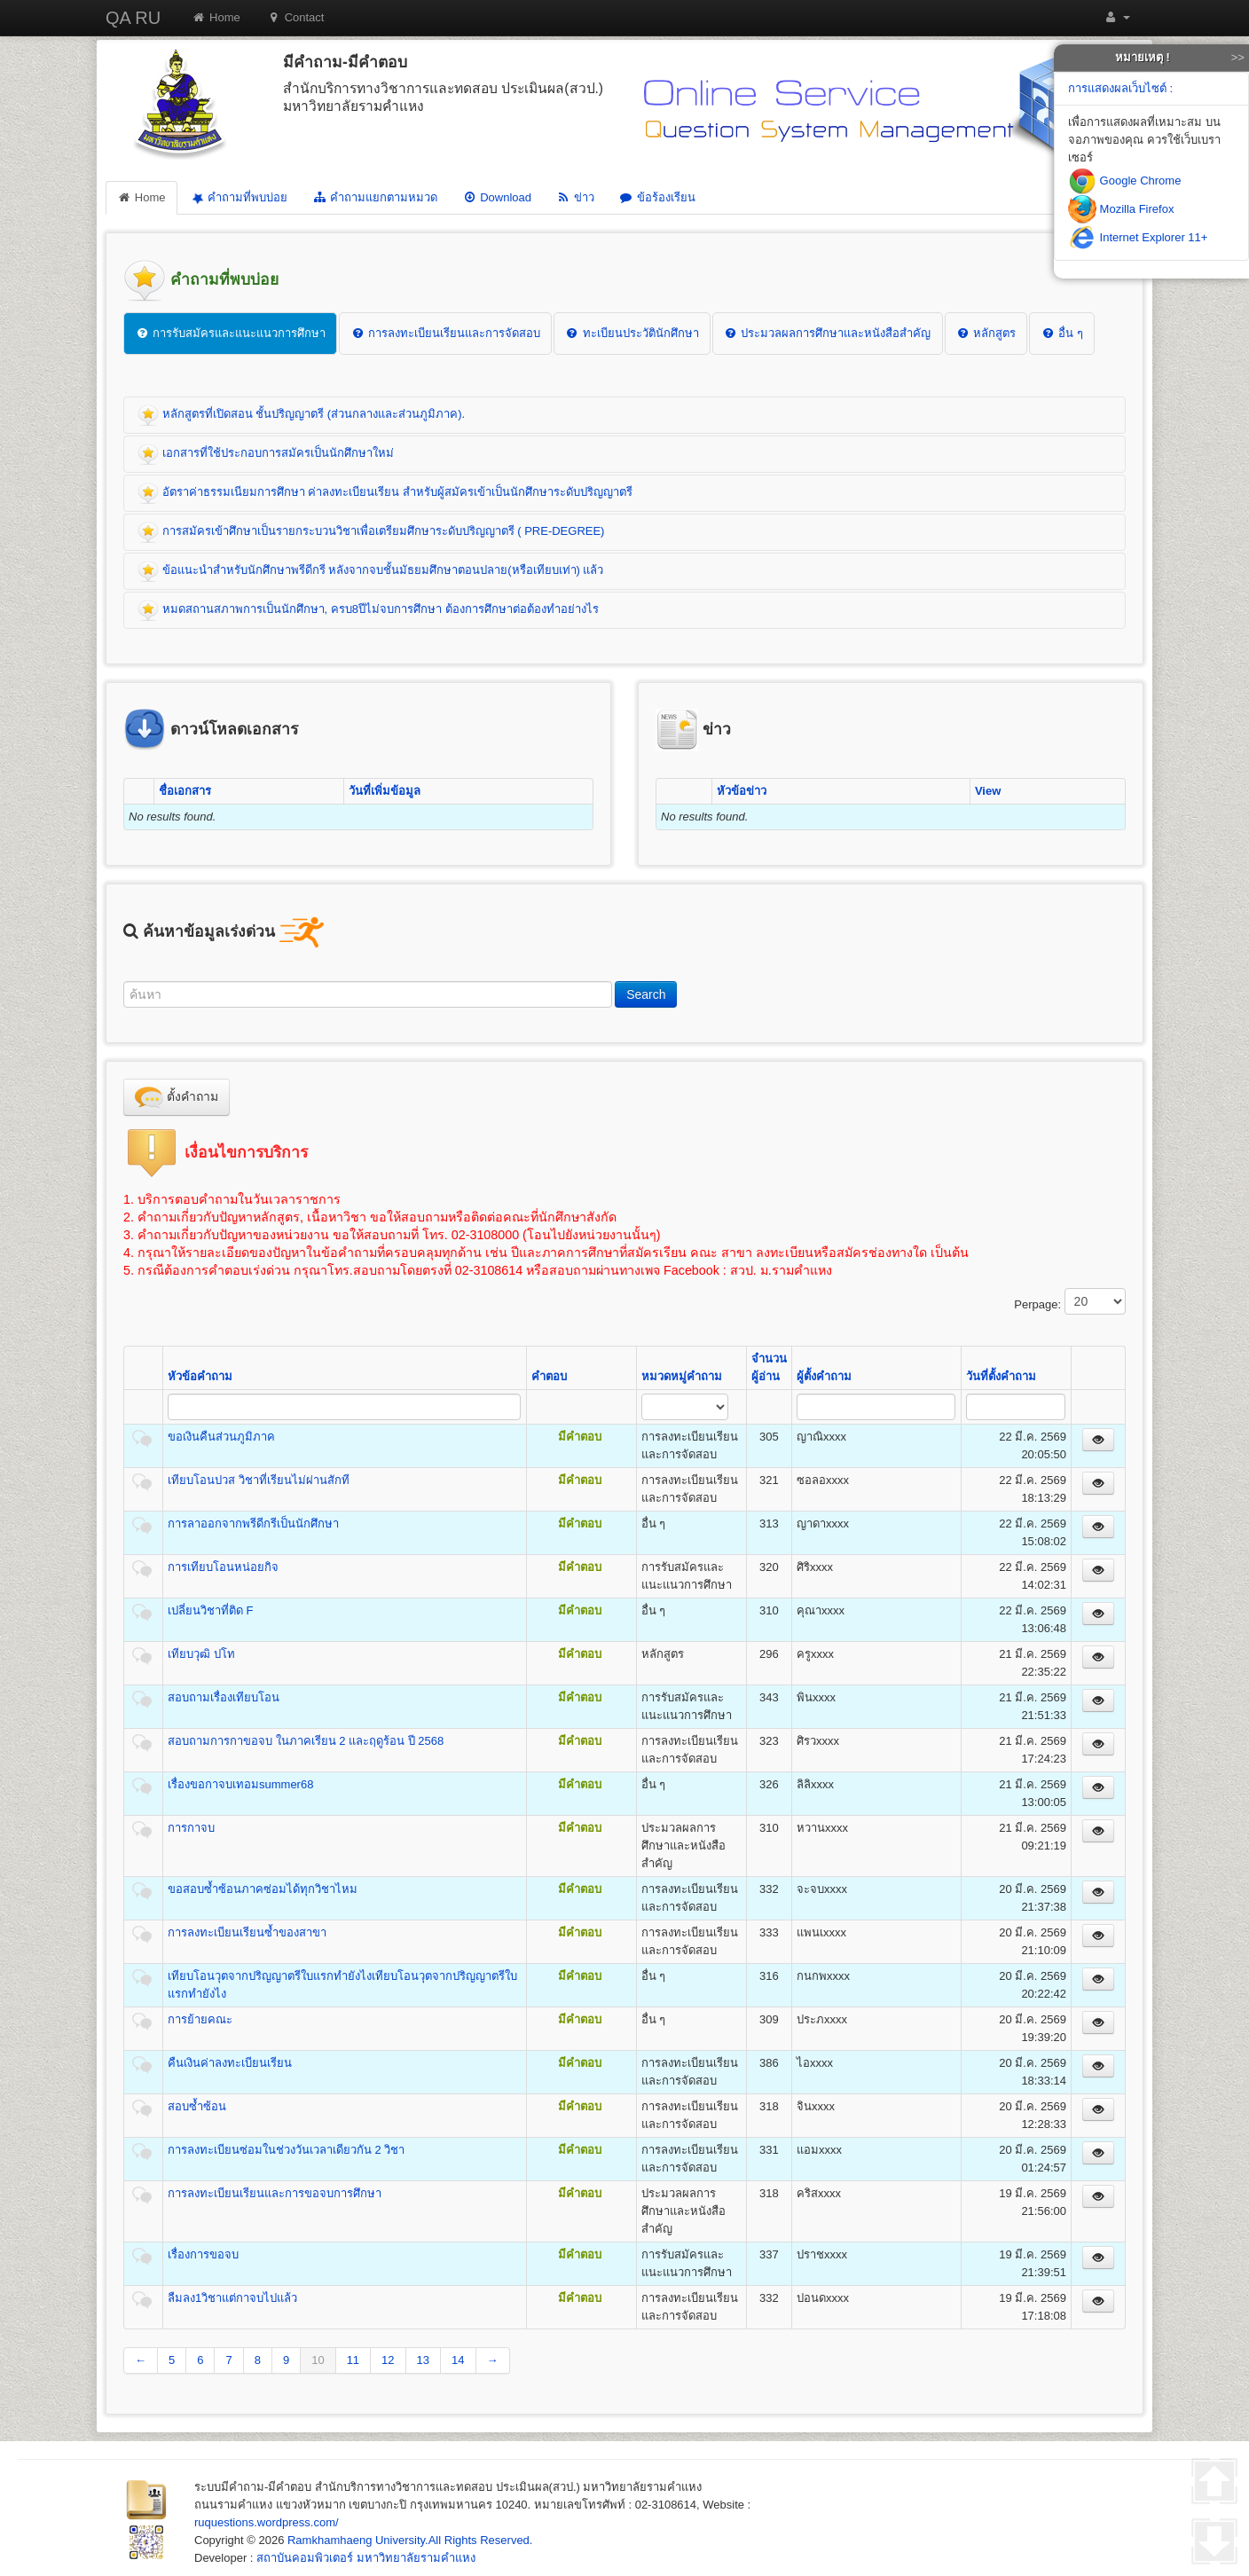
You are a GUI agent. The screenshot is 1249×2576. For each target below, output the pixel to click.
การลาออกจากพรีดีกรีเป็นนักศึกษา (253, 1523)
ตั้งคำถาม (176, 1097)
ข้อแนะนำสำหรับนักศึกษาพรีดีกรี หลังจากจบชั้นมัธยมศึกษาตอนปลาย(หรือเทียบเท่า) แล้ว (370, 571)
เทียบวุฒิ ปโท (201, 1654)
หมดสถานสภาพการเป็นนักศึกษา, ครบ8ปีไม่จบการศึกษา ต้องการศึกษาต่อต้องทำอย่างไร (368, 610)
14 (458, 2360)
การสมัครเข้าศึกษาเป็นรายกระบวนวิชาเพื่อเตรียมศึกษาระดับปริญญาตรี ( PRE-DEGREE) (370, 532)
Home (216, 17)
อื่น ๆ (1061, 333)
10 (317, 2360)
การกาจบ (191, 1827)
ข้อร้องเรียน (657, 197)
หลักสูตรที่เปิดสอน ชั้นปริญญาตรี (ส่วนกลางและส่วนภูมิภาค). (301, 415)
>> (1238, 57)
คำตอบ (549, 1376)
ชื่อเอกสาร (185, 790)
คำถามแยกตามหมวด (374, 197)
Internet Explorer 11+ (1137, 237)
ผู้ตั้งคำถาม (824, 1376)
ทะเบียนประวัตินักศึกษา (632, 333)
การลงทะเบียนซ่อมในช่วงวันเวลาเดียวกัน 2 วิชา (286, 2149)
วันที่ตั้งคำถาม (1001, 1376)
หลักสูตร (986, 333)
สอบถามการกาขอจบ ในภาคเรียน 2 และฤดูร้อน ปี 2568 (306, 1740)
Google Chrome (1124, 180)
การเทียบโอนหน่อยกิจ (223, 1567)
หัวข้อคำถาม (200, 1376)
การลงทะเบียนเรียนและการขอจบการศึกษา (274, 2193)
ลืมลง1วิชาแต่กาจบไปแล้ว (232, 2298)
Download (496, 197)
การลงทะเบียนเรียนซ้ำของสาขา (247, 1932)
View (988, 790)
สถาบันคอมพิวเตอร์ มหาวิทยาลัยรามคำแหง (365, 2557)
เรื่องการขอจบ (203, 2254)
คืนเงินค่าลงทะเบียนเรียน (230, 2062)
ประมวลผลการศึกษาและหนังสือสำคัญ (827, 333)
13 (423, 2360)
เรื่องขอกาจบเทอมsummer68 (240, 1784)
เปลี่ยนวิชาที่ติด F (211, 1610)
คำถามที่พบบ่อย (238, 198)
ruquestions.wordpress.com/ (266, 2522)
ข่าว (575, 197)
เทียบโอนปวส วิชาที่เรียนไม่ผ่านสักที (259, 1480)
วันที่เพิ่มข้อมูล (384, 790)
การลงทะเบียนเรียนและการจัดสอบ (445, 333)
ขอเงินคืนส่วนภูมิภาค (221, 1436)
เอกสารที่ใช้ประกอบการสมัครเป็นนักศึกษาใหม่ (265, 454)
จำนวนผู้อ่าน (769, 1367)
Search (645, 994)
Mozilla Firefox (1121, 209)
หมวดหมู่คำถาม (681, 1376)
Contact (296, 17)
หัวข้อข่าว (741, 790)
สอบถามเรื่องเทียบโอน (223, 1697)
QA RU (133, 17)
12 (387, 2360)
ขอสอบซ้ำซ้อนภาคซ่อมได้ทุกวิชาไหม (262, 1889)
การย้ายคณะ (200, 2019)
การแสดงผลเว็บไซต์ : (1120, 88)
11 (353, 2360)
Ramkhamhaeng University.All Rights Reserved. (409, 2540)
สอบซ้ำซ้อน (197, 2106)
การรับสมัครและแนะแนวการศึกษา (230, 333)
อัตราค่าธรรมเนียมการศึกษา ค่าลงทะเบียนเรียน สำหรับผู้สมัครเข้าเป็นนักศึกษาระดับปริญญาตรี (384, 493)
